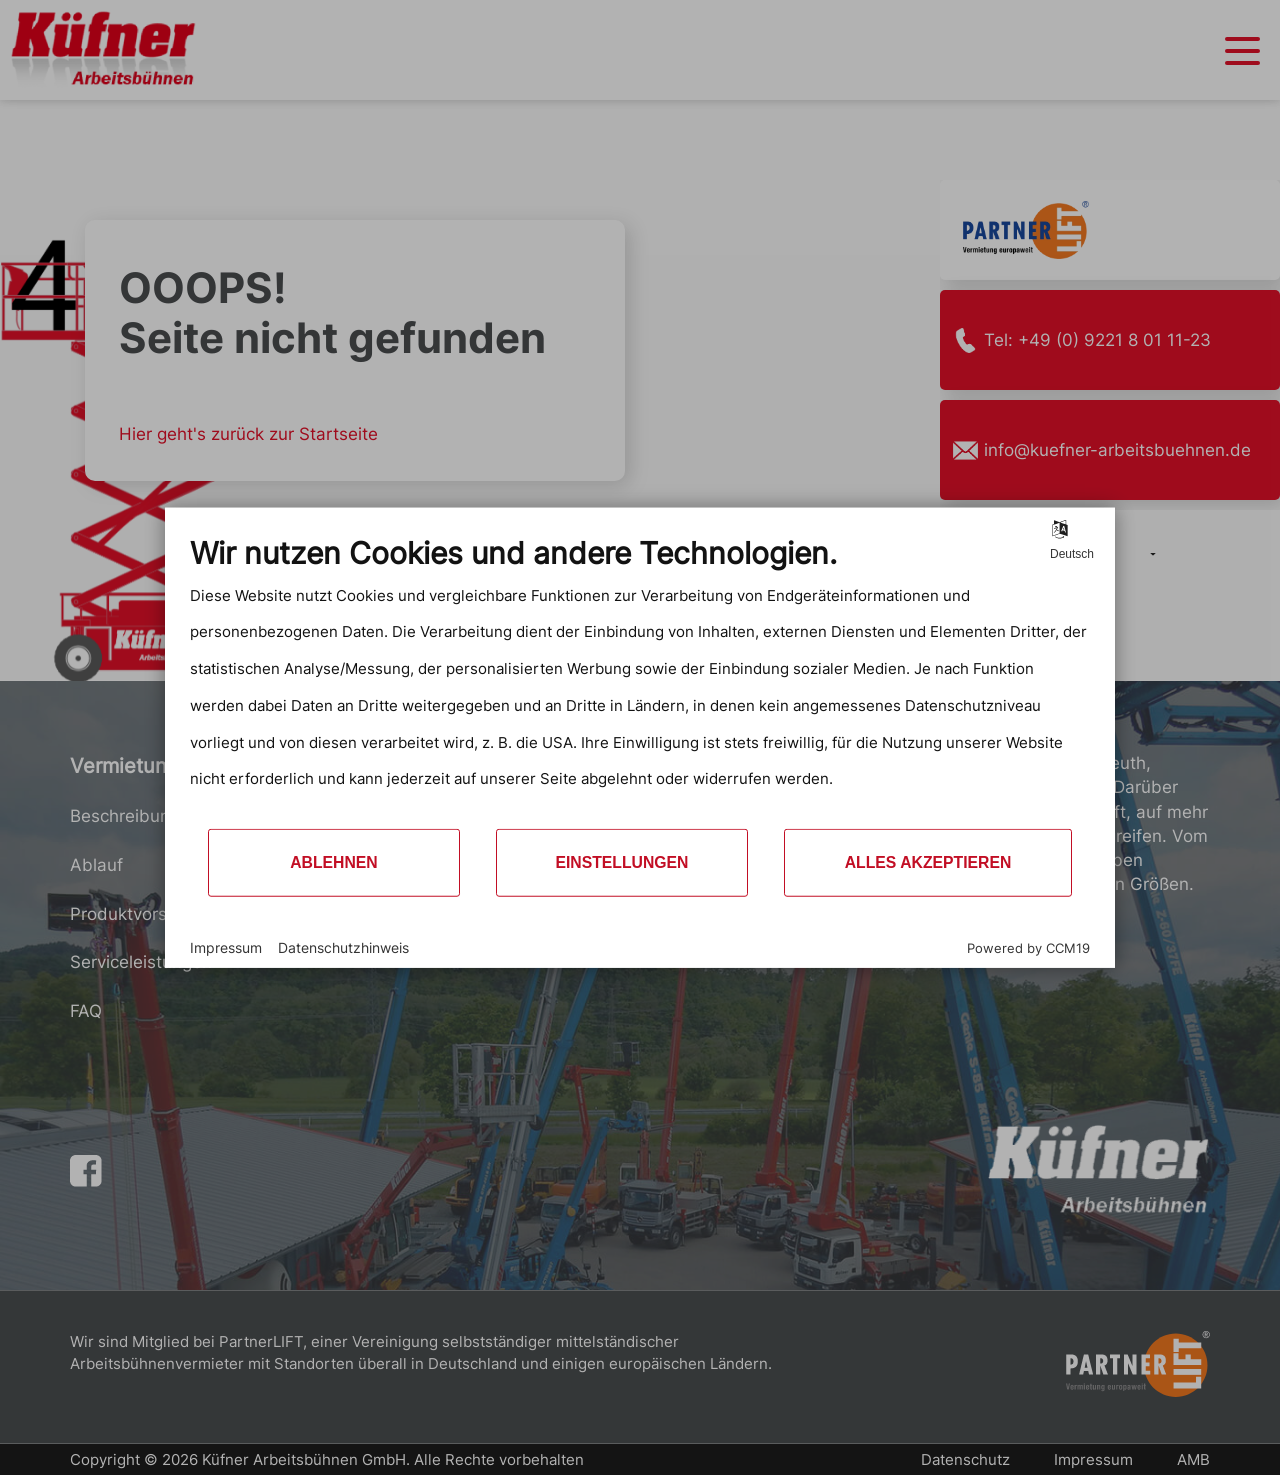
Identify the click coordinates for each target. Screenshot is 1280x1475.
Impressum (226, 946)
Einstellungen (621, 862)
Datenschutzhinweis (343, 946)
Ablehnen (334, 862)
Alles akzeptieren (928, 862)
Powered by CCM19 (1028, 948)
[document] (640, 680)
